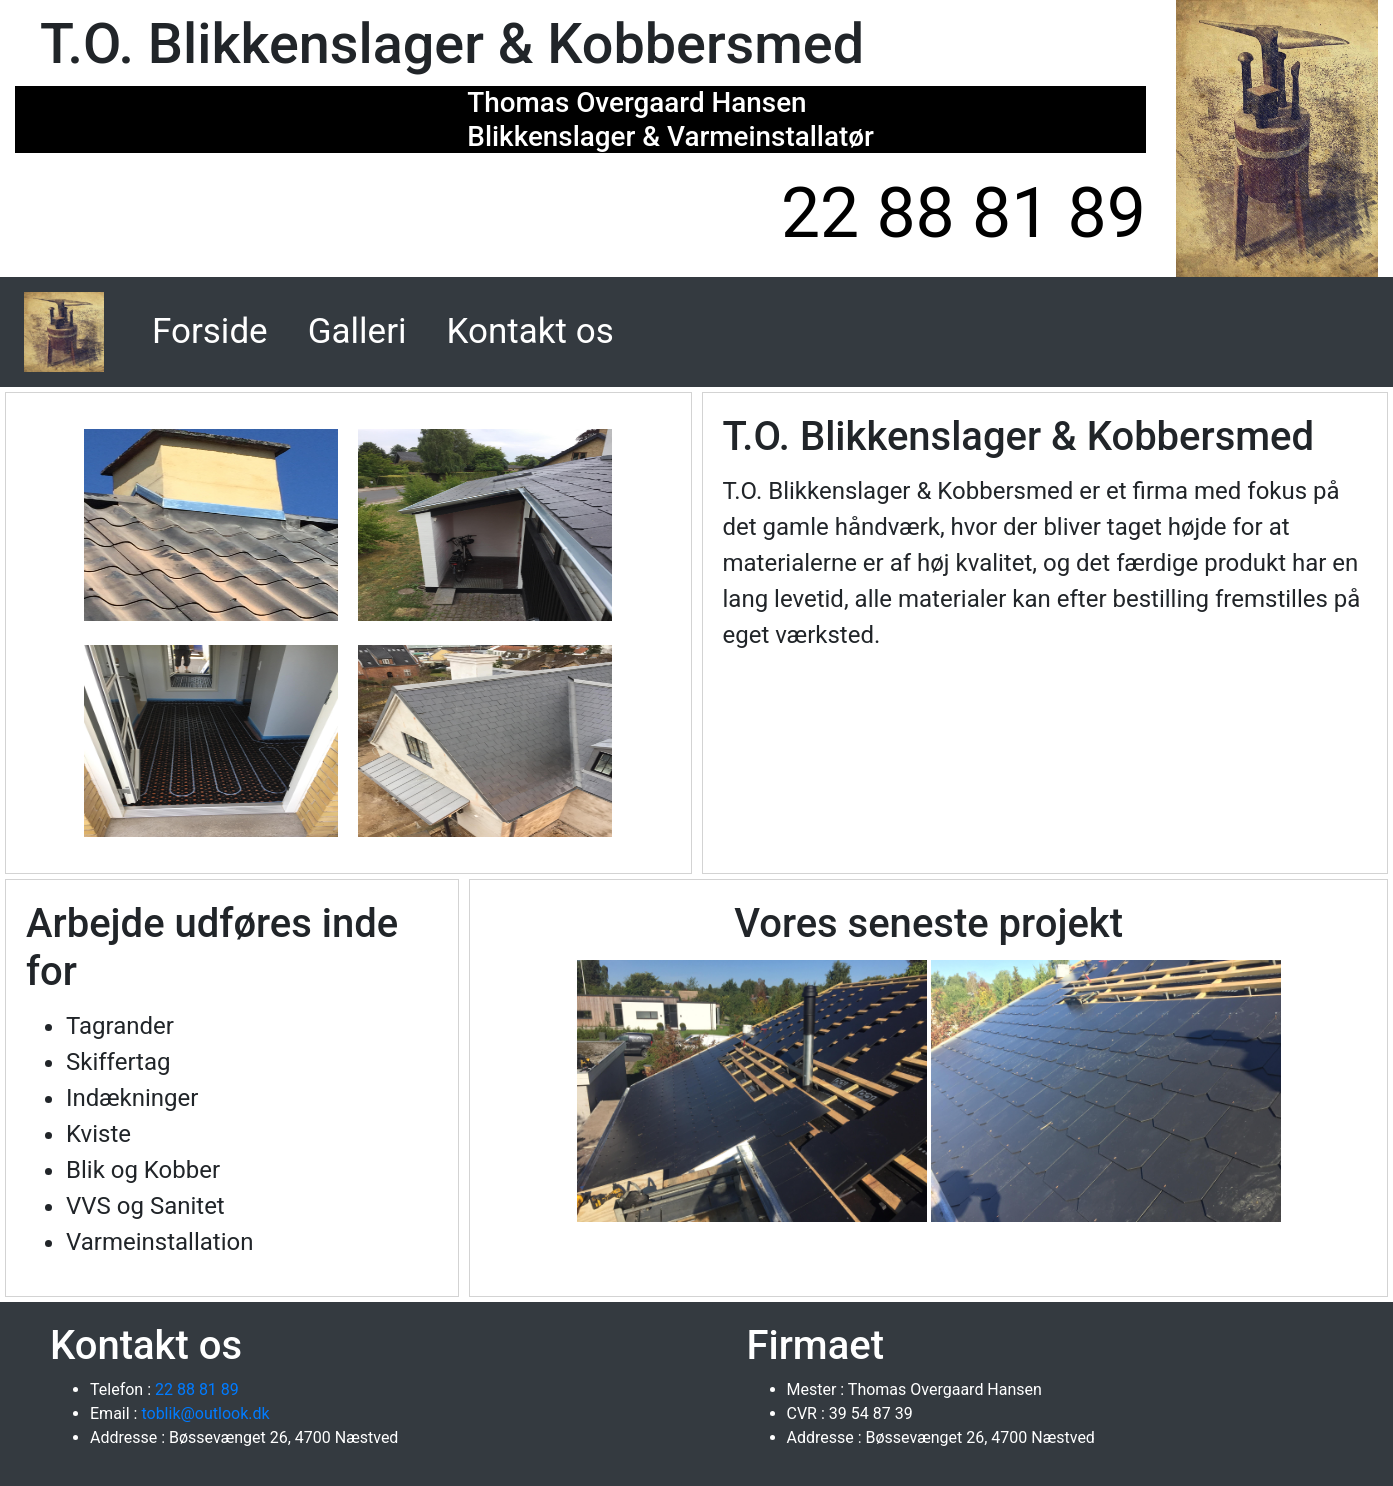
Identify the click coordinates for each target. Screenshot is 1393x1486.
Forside (214, 329)
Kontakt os (530, 331)
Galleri (357, 331)
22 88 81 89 (963, 213)
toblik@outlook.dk (203, 1413)
